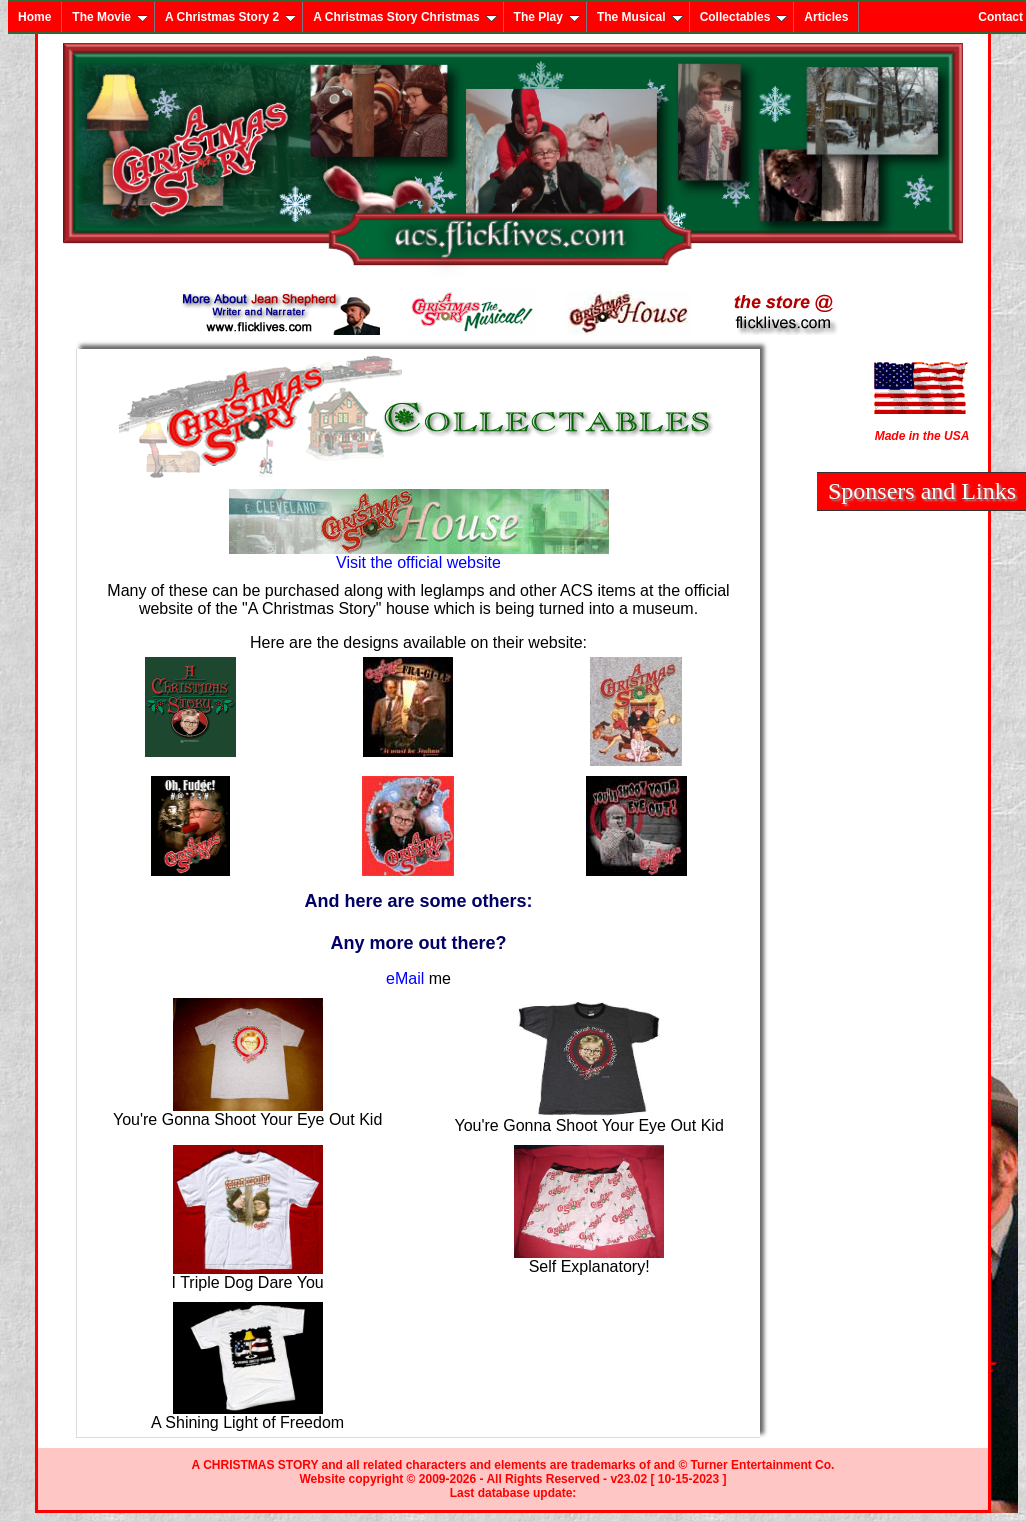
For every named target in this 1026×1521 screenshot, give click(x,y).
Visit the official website (419, 555)
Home (34, 17)
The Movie (110, 17)
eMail (405, 978)
